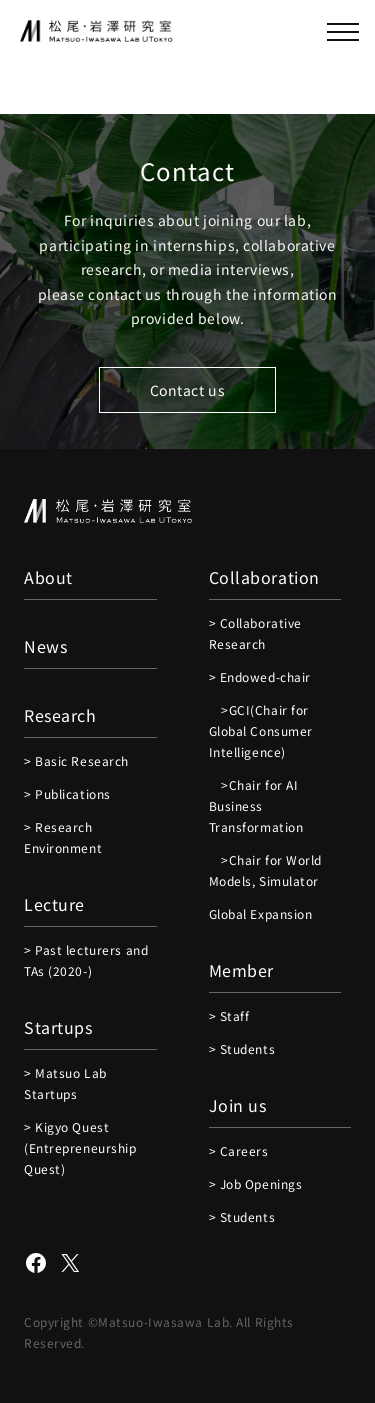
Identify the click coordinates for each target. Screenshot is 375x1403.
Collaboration (264, 577)
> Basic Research (76, 760)
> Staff (229, 1015)
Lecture (54, 904)
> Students (242, 1048)
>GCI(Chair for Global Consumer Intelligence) (261, 730)
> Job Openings (256, 1183)
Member (241, 970)
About (48, 577)
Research (60, 715)
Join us (238, 1105)
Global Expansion (261, 913)
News (45, 646)
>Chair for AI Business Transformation (256, 805)
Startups (58, 1027)
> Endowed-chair (260, 676)
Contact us (188, 390)
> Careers (239, 1150)
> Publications (67, 793)
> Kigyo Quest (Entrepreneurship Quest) (80, 1147)
